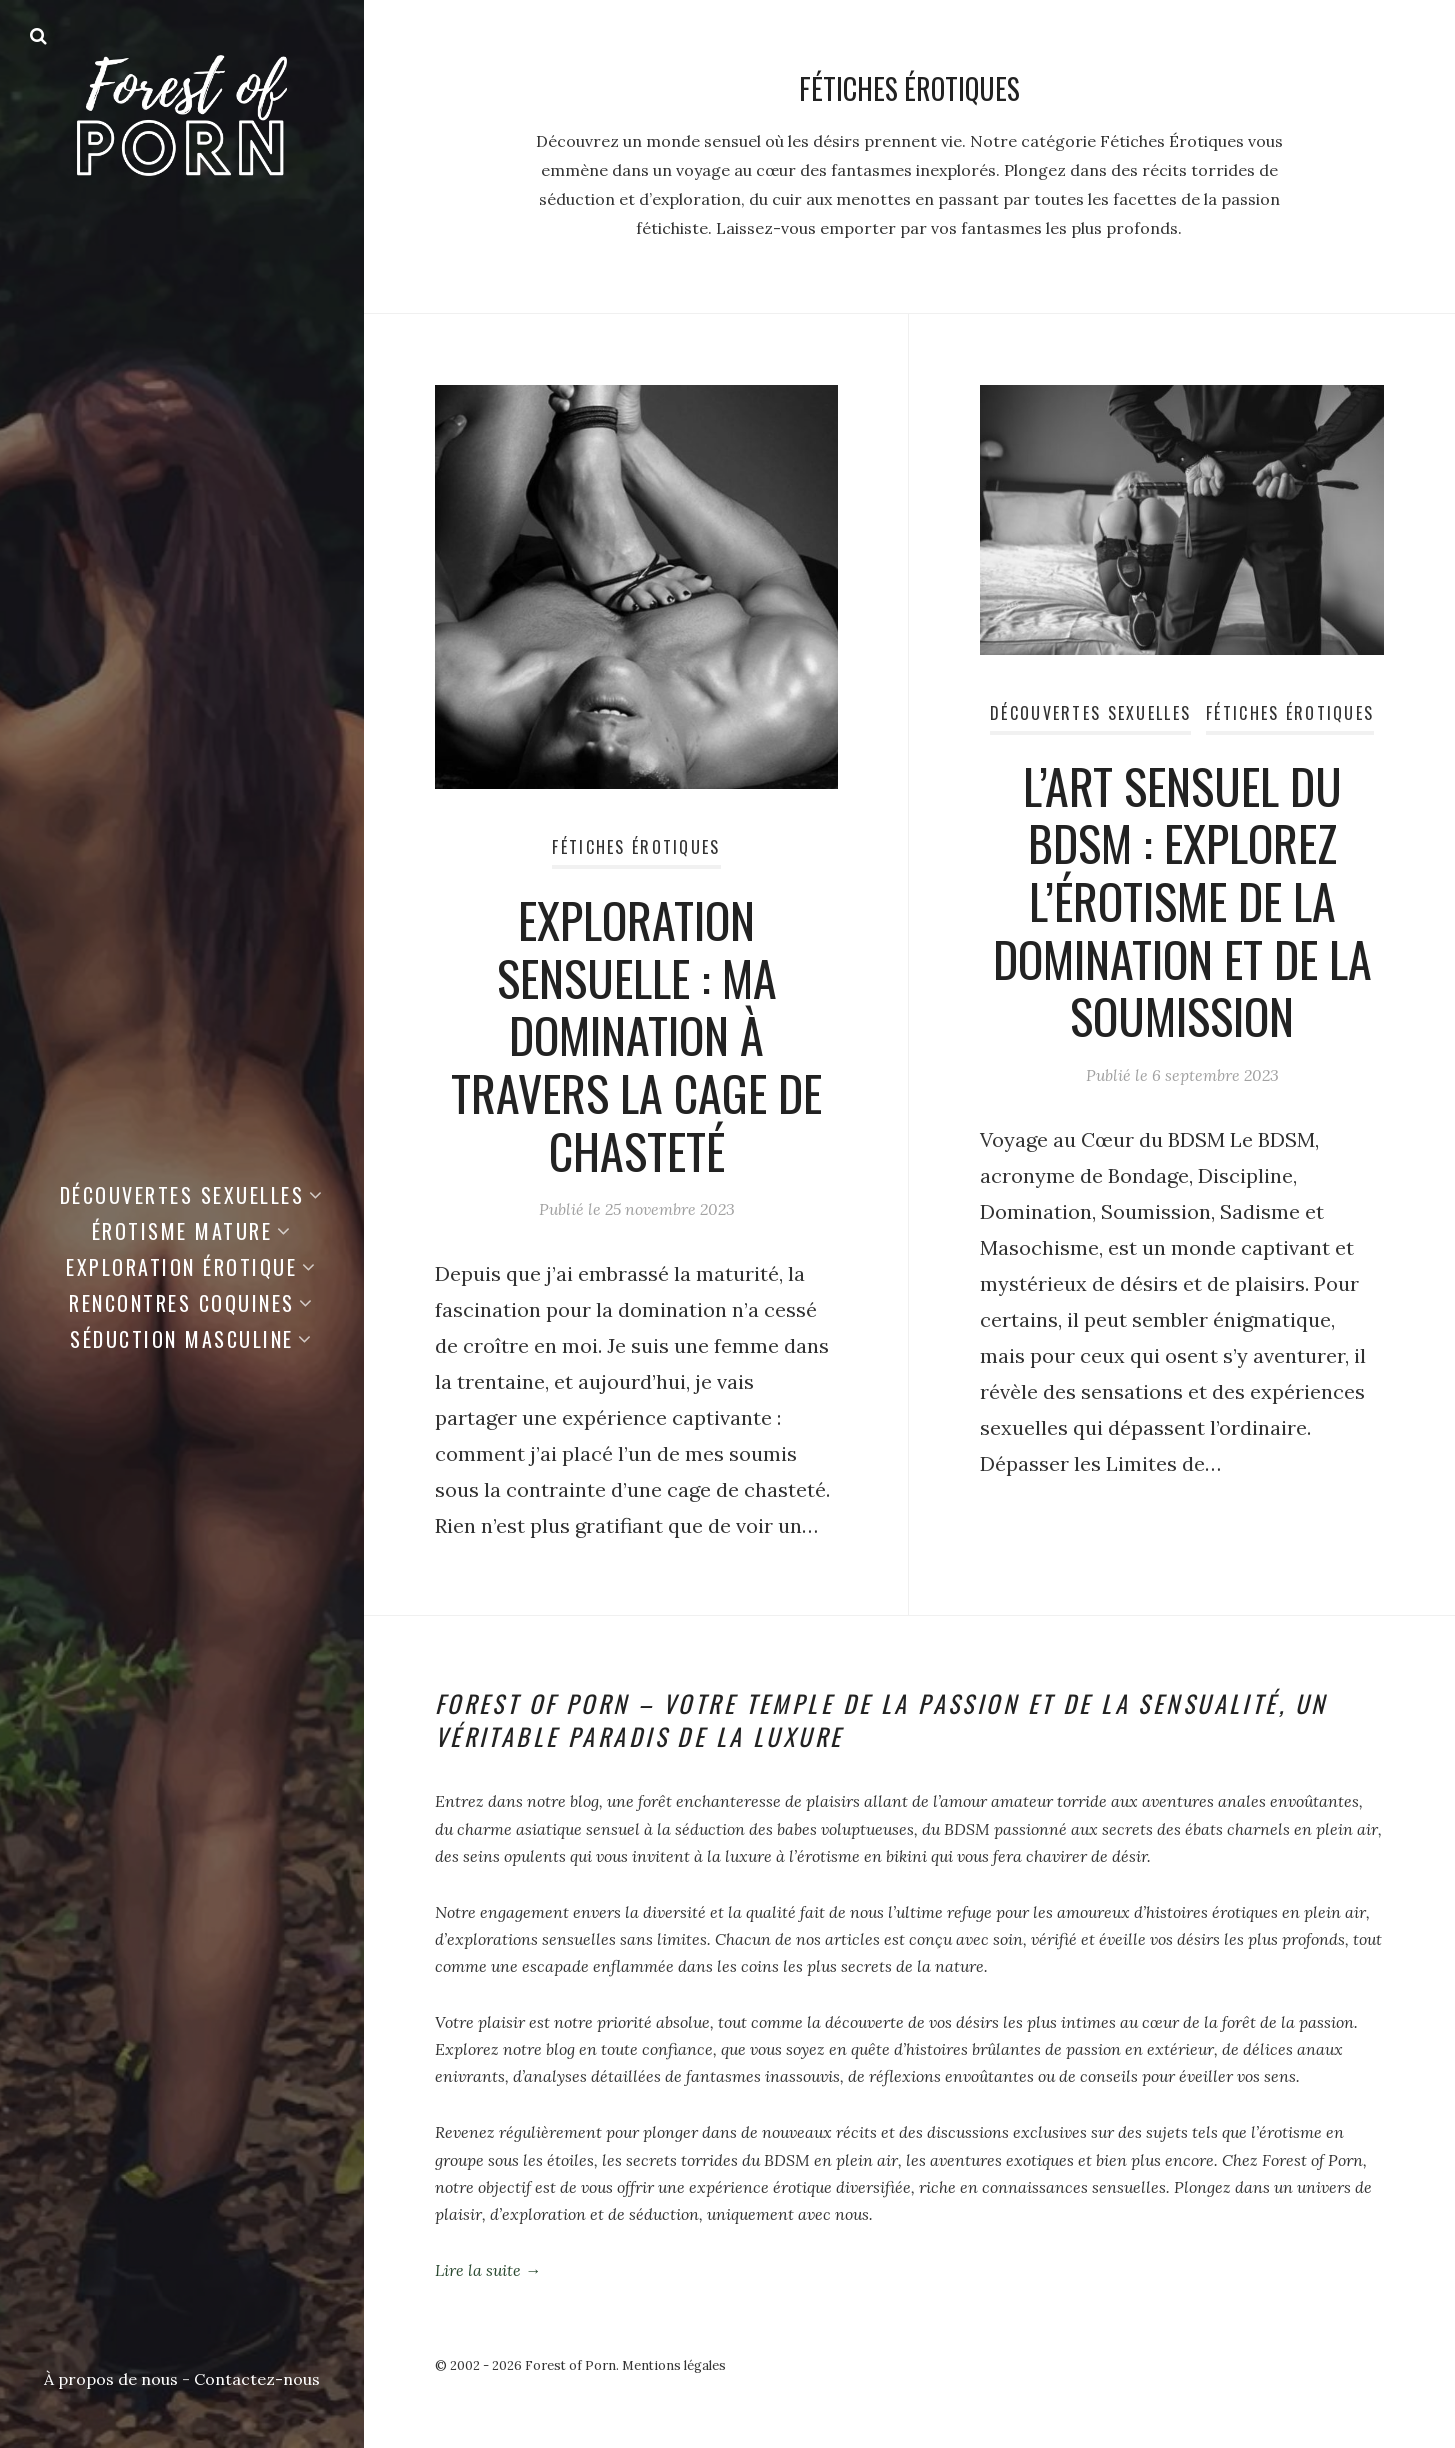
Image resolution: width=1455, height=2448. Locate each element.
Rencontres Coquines (182, 1303)
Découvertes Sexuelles (182, 1195)
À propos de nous (111, 2379)
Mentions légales (674, 2365)
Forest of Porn (570, 2365)
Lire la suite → (488, 2270)
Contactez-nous (257, 2379)
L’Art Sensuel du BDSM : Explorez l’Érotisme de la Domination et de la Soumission (1182, 900)
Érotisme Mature (182, 1231)
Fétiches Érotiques (636, 847)
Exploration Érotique (181, 1267)
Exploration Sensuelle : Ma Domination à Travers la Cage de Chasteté (636, 1034)
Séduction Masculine (182, 1339)
